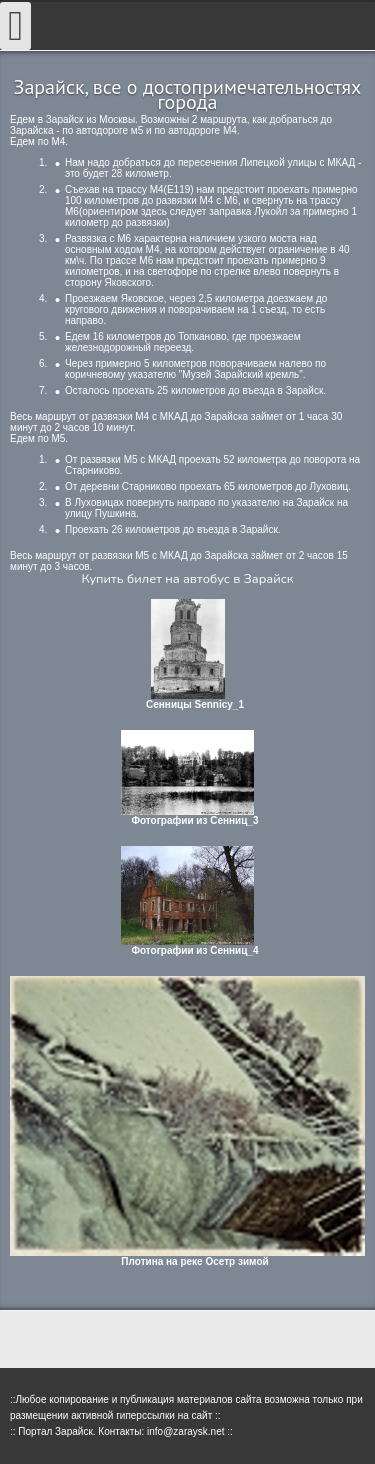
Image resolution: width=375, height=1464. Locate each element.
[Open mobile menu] (15, 26)
